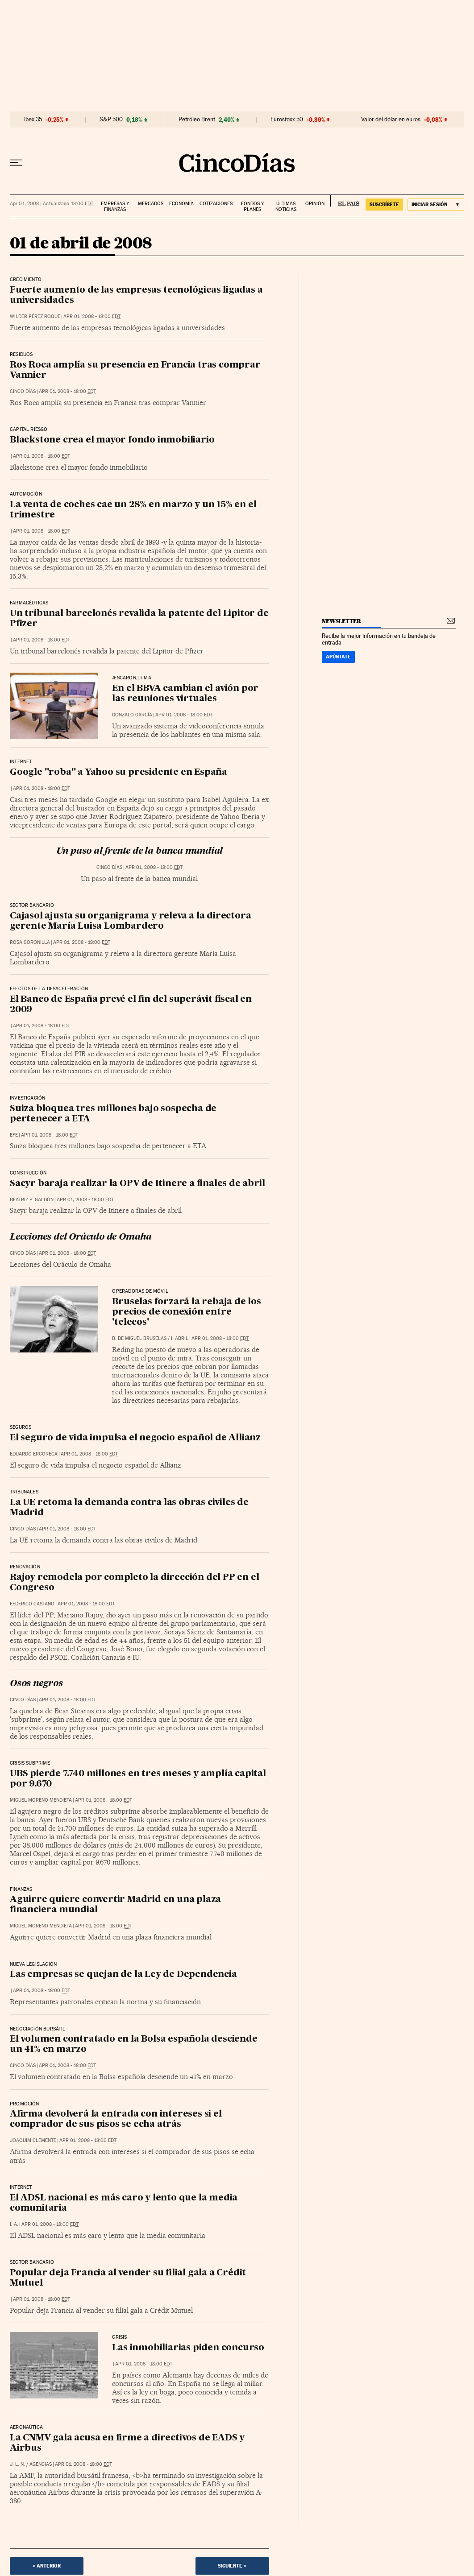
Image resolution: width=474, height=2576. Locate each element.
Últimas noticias (285, 206)
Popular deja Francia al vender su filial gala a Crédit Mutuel (128, 2278)
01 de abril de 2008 (81, 243)
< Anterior (47, 2566)
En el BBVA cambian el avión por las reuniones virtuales (185, 693)
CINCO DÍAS (23, 391)
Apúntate (338, 656)
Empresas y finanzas (115, 206)
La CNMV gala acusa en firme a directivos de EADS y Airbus (127, 2443)
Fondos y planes (252, 206)
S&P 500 (111, 119)
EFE (14, 1135)
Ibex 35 (33, 119)
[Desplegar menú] (16, 163)
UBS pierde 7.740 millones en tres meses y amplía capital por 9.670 (138, 1779)
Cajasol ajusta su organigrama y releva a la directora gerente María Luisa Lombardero (130, 921)
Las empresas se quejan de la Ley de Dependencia (123, 1974)
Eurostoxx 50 (286, 119)
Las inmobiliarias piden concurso (188, 2348)
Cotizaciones (216, 204)
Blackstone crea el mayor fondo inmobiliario (112, 440)
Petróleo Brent (197, 119)
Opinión (314, 204)
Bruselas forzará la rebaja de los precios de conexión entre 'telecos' (186, 1312)
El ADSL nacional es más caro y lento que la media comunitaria (123, 2203)
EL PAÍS (344, 201)
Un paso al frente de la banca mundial (139, 851)
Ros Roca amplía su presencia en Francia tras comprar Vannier (135, 370)
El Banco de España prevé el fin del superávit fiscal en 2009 (131, 1004)
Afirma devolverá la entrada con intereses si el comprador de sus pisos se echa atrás (116, 2119)
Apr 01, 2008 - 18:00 (92, 316)
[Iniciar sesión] (435, 204)
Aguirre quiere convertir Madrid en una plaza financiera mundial (115, 1904)
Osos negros (36, 1683)
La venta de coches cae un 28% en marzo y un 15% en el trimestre (133, 510)
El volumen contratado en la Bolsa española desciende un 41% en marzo (134, 2044)
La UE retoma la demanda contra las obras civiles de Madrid (129, 1507)
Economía (181, 204)
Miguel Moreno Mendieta (41, 1800)
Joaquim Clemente (33, 2140)
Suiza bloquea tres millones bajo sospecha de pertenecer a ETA (113, 1114)
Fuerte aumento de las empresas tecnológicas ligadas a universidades (136, 295)
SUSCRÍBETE (384, 204)
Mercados (150, 204)
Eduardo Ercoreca (34, 1454)
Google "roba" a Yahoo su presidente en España (118, 772)
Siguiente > (232, 2566)
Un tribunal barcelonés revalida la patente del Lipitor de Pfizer (139, 618)
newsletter (341, 621)
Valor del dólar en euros (390, 119)
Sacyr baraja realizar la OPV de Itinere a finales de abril (137, 1183)
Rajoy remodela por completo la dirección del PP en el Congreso (134, 1582)
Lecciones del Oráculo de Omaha (81, 1237)
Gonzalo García (132, 715)
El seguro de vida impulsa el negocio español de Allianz (135, 1438)
